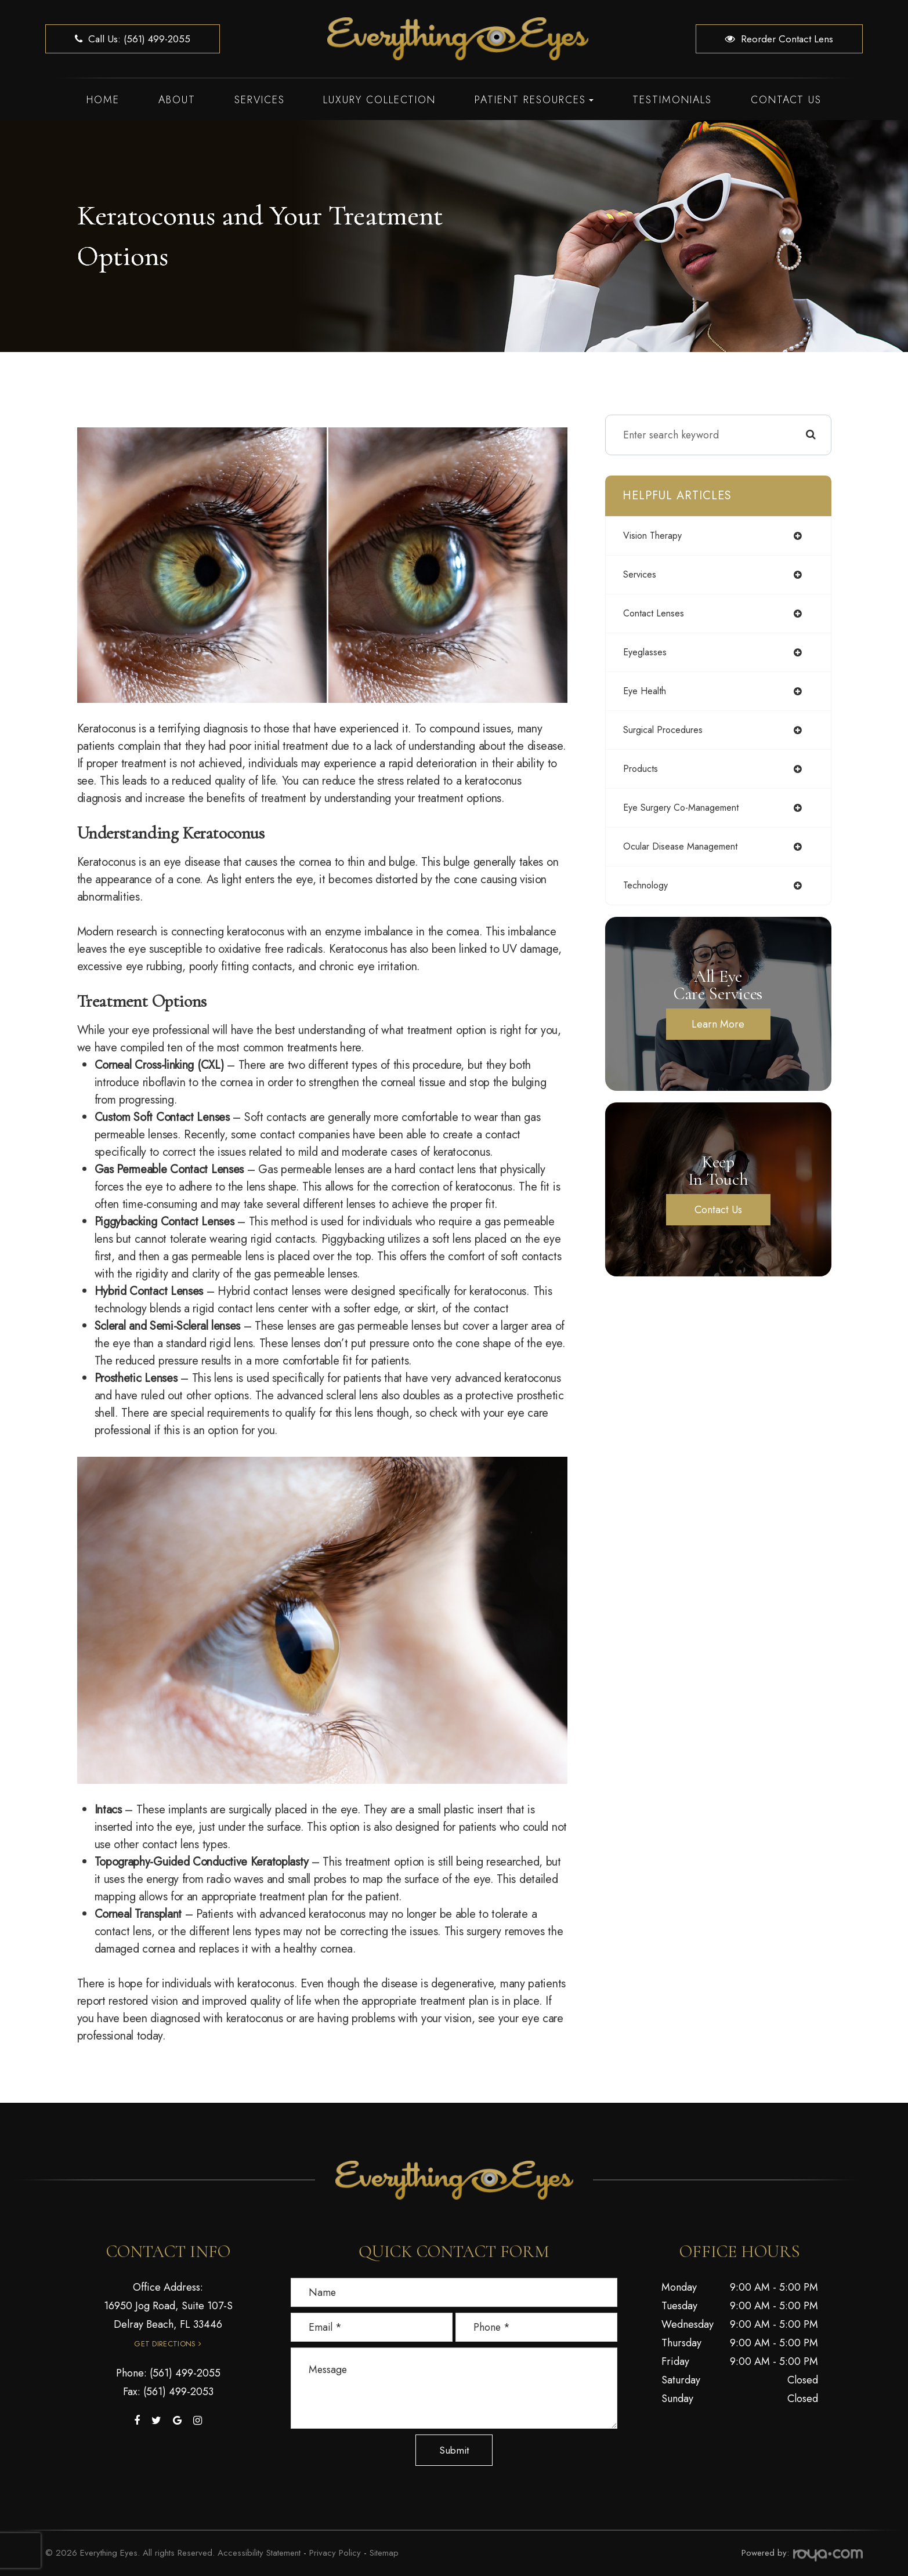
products (642, 769)
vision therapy (657, 535)
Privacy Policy (335, 2552)
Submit (454, 2450)
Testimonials (672, 99)
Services (259, 99)
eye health (647, 691)
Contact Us (786, 99)
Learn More (718, 1024)
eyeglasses (647, 652)
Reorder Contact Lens (779, 39)
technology (648, 885)
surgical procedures (668, 730)
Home (103, 99)
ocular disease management (688, 846)
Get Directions (165, 2343)
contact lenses (656, 613)
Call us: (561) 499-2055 (132, 39)
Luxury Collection (379, 99)
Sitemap (384, 2552)
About (177, 99)
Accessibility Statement (259, 2552)
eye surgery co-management (689, 807)
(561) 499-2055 (185, 2373)
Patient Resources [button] (534, 99)
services (642, 574)
